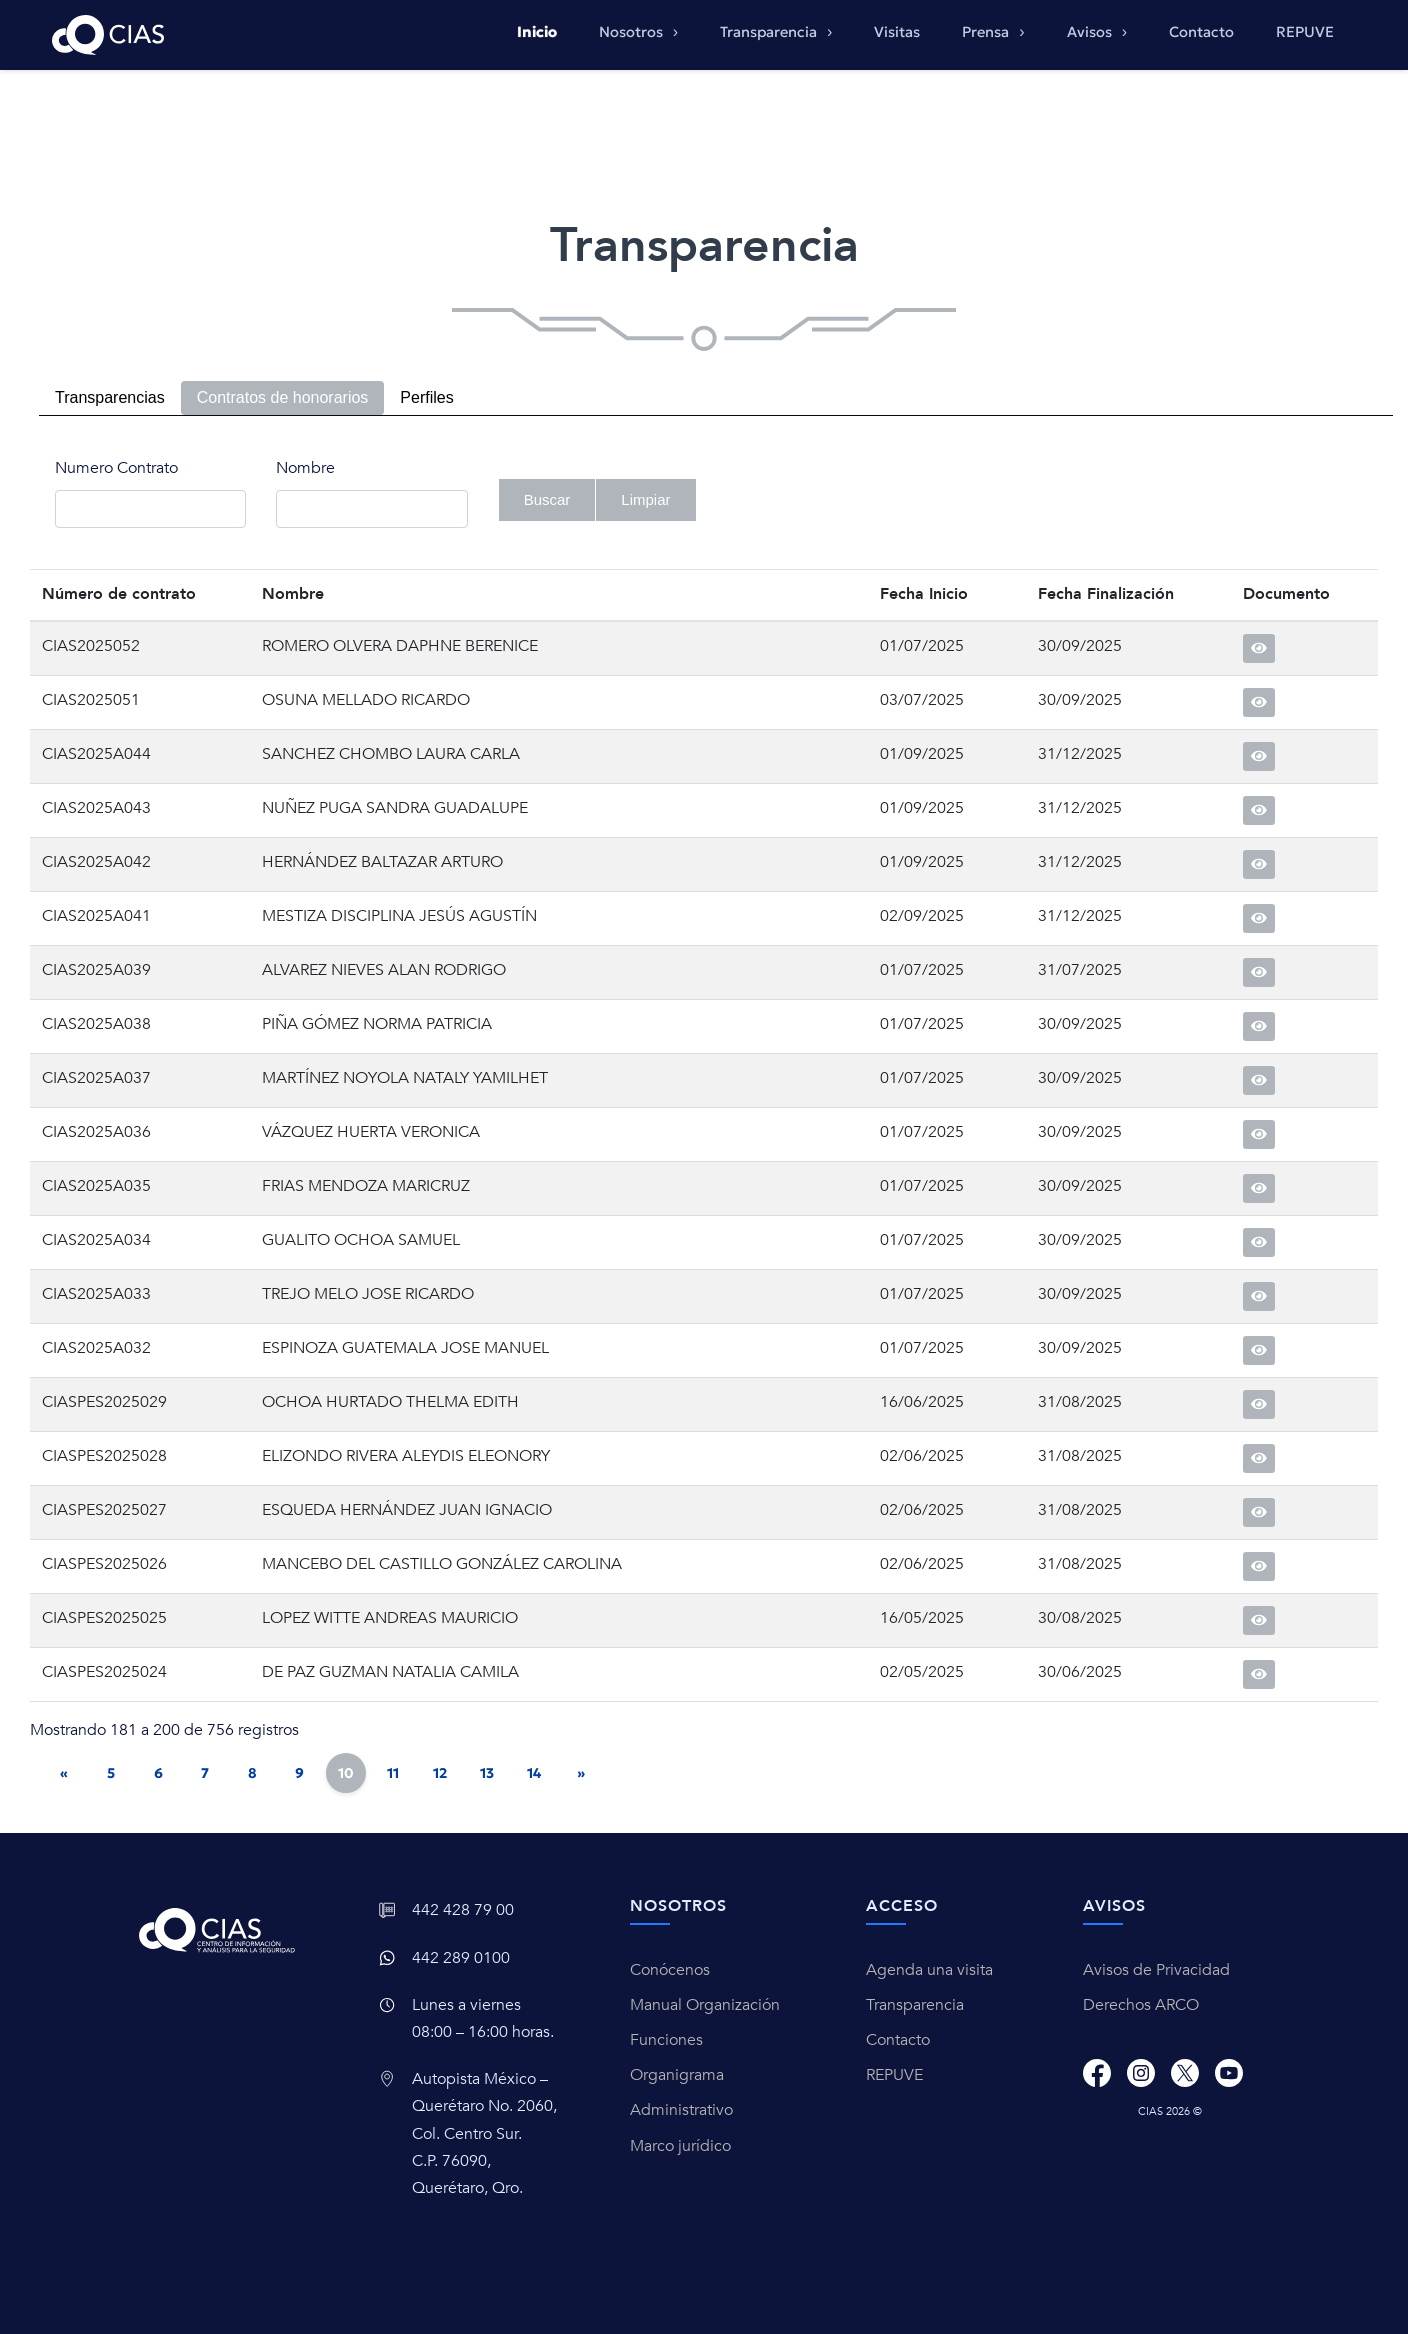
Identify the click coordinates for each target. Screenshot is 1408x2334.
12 (440, 1773)
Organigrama (677, 2075)
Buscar (547, 499)
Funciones (666, 2040)
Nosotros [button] (633, 32)
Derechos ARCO (1141, 2005)
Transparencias (110, 397)
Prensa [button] (987, 32)
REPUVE (1305, 32)
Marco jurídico (680, 2146)
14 (534, 1773)
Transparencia (915, 2005)
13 (487, 1773)
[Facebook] (1097, 2073)
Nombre (305, 468)
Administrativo (681, 2110)
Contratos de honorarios (283, 397)
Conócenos (670, 1970)
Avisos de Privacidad (1156, 1970)
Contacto (1201, 32)
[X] (1185, 2073)
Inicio (537, 32)
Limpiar (645, 499)
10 (346, 1773)
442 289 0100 (461, 1958)
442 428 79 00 (463, 1910)
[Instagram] (1141, 2073)
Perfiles (426, 397)
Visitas (897, 32)
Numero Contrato (116, 468)
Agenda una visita (929, 1970)
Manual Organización (705, 2005)
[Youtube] (1229, 2073)
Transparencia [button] (770, 32)
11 (393, 1773)
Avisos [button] (1091, 32)
